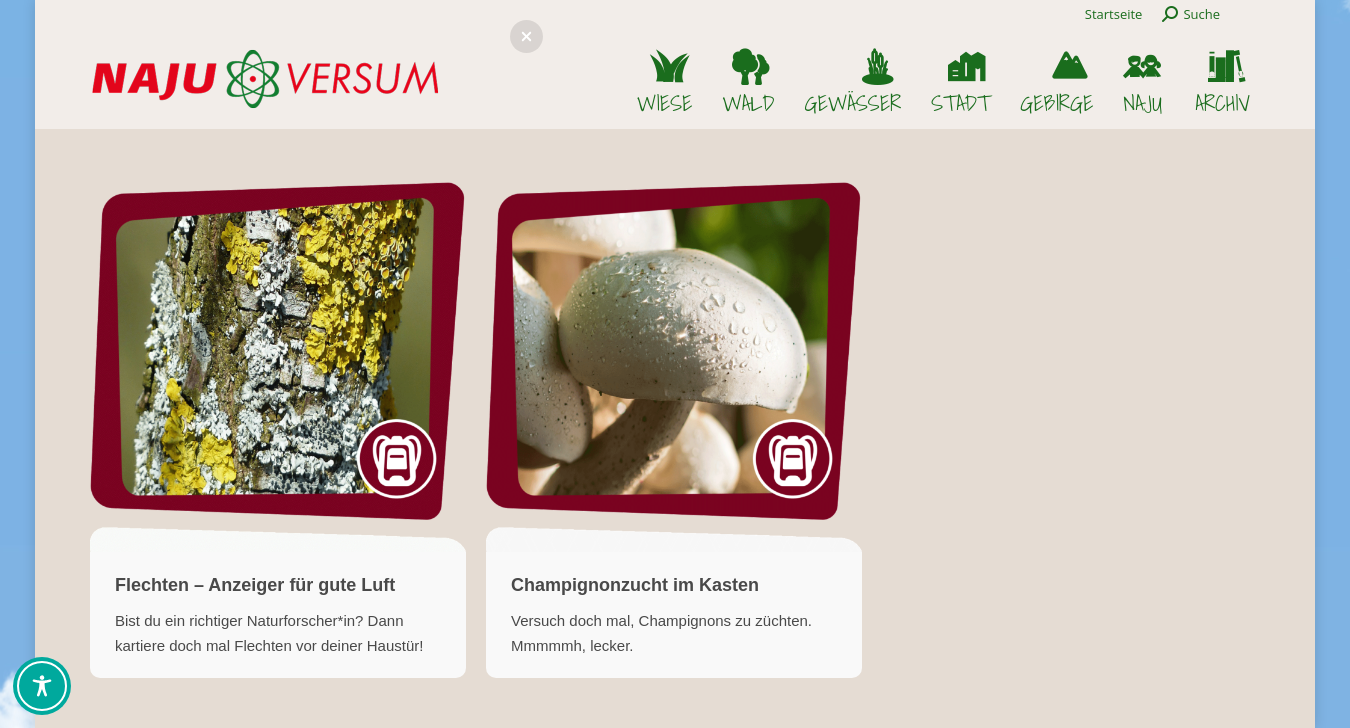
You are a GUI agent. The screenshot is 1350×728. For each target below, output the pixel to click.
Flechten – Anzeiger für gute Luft (255, 585)
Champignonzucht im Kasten (635, 585)
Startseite (1114, 14)
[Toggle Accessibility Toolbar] (42, 686)
